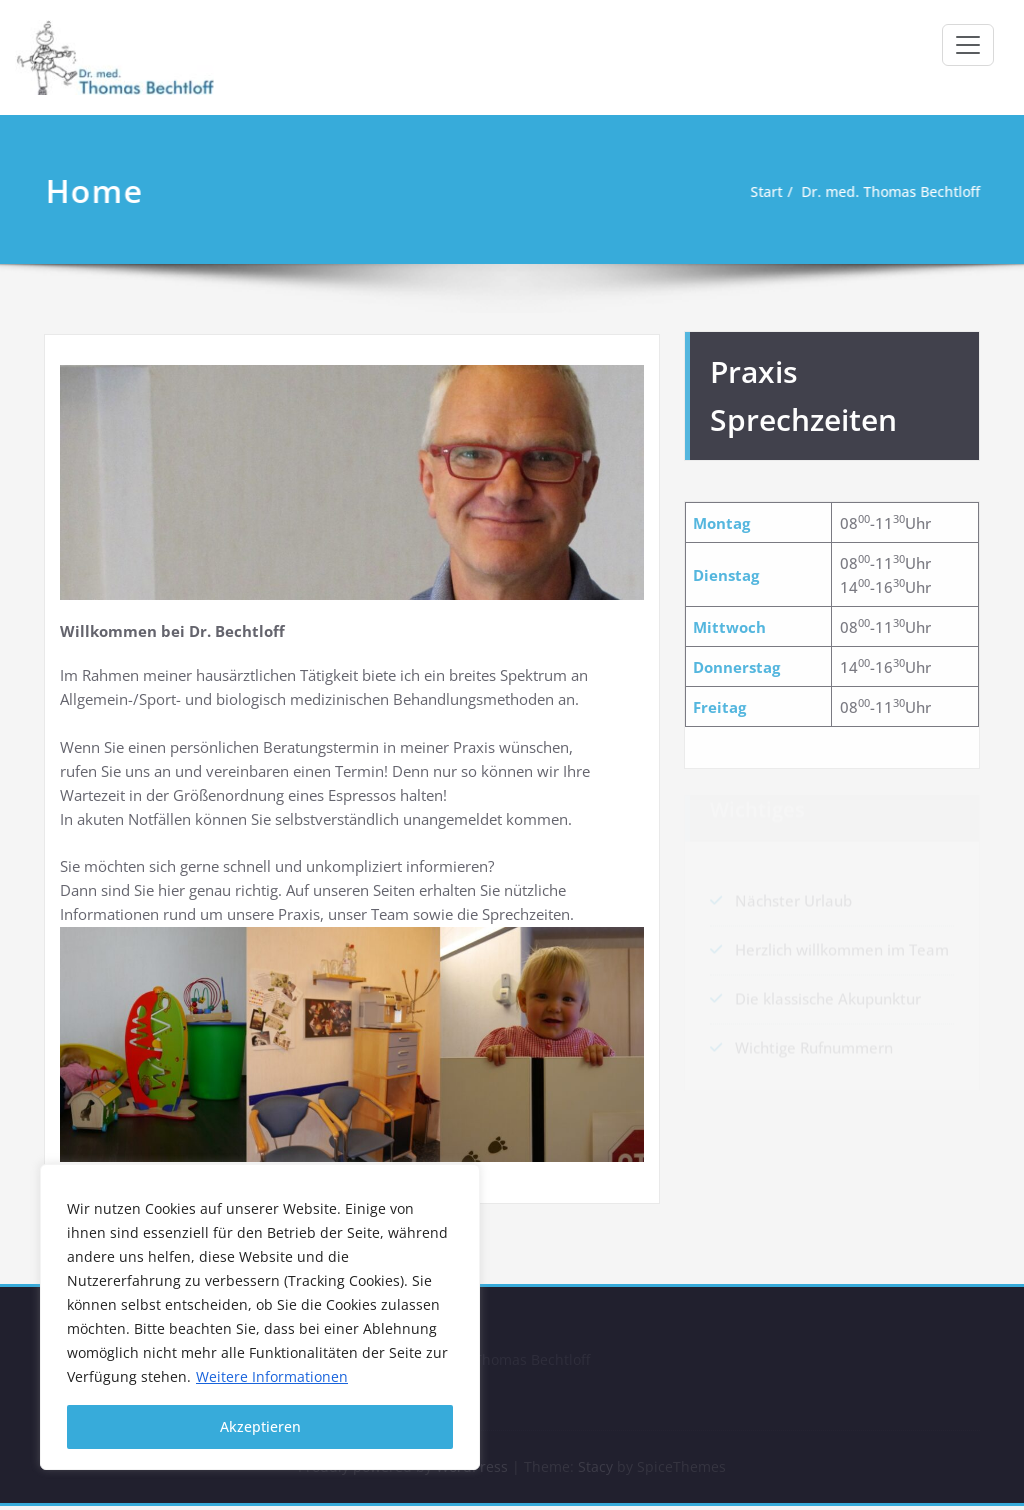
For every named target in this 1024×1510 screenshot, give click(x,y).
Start (760, 192)
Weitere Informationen (272, 1376)
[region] (260, 1317)
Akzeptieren (260, 1426)
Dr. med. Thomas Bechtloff (892, 192)
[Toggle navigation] (968, 45)
